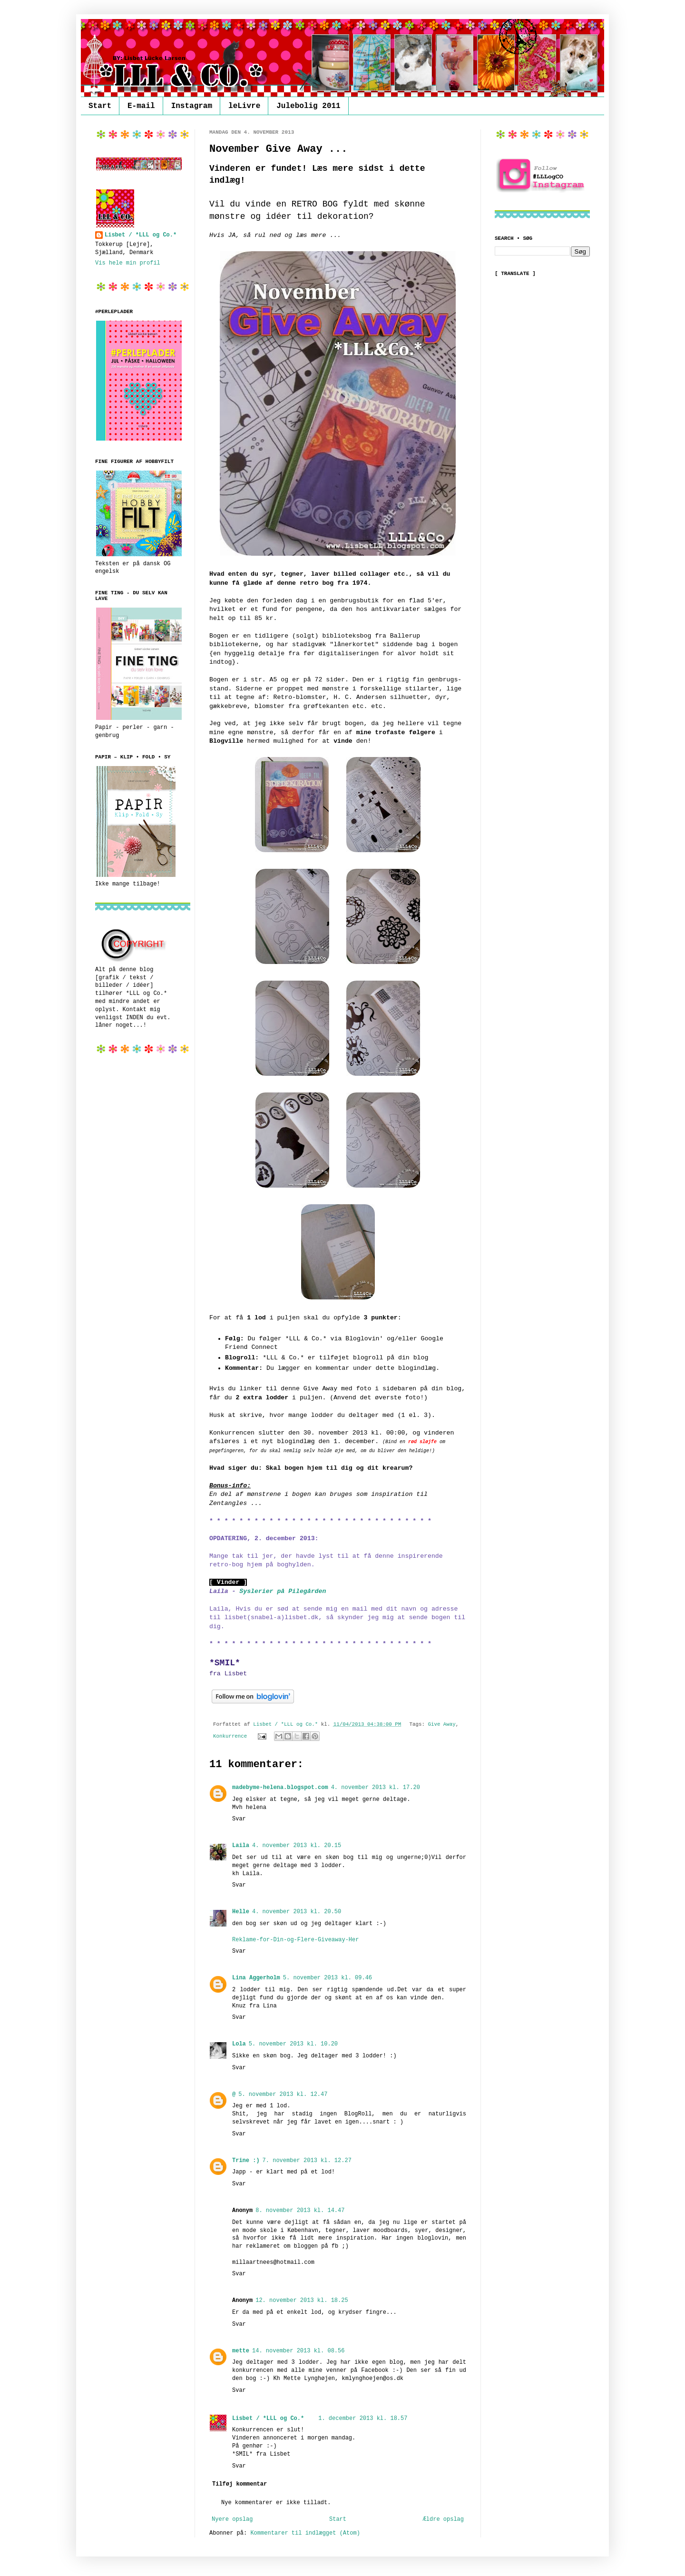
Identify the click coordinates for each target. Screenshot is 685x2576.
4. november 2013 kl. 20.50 (296, 1911)
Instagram (191, 106)
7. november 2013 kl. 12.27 (307, 2160)
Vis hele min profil (127, 263)
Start (99, 106)
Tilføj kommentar (239, 2484)
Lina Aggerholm (256, 1978)
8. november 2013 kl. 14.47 (299, 2210)
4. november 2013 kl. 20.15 (296, 1845)
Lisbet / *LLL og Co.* (268, 2418)
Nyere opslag (232, 2519)
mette (240, 2351)
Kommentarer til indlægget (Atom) (305, 2533)
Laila (240, 1845)
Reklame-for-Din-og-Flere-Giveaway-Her (295, 1940)
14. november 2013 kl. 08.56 (298, 2351)
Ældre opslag (443, 2519)
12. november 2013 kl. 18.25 (301, 2300)
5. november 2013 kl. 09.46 (327, 1978)
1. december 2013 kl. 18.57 (362, 2418)
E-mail (141, 106)
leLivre (244, 106)
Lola (239, 2044)
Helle (240, 1911)
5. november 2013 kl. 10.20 (293, 2044)
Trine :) (246, 2160)
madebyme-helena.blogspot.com (280, 1787)
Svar (239, 1819)
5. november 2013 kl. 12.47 (282, 2094)
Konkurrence (230, 1736)
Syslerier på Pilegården (282, 1591)
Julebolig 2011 (308, 106)
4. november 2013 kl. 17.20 (375, 1787)
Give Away (441, 1724)
